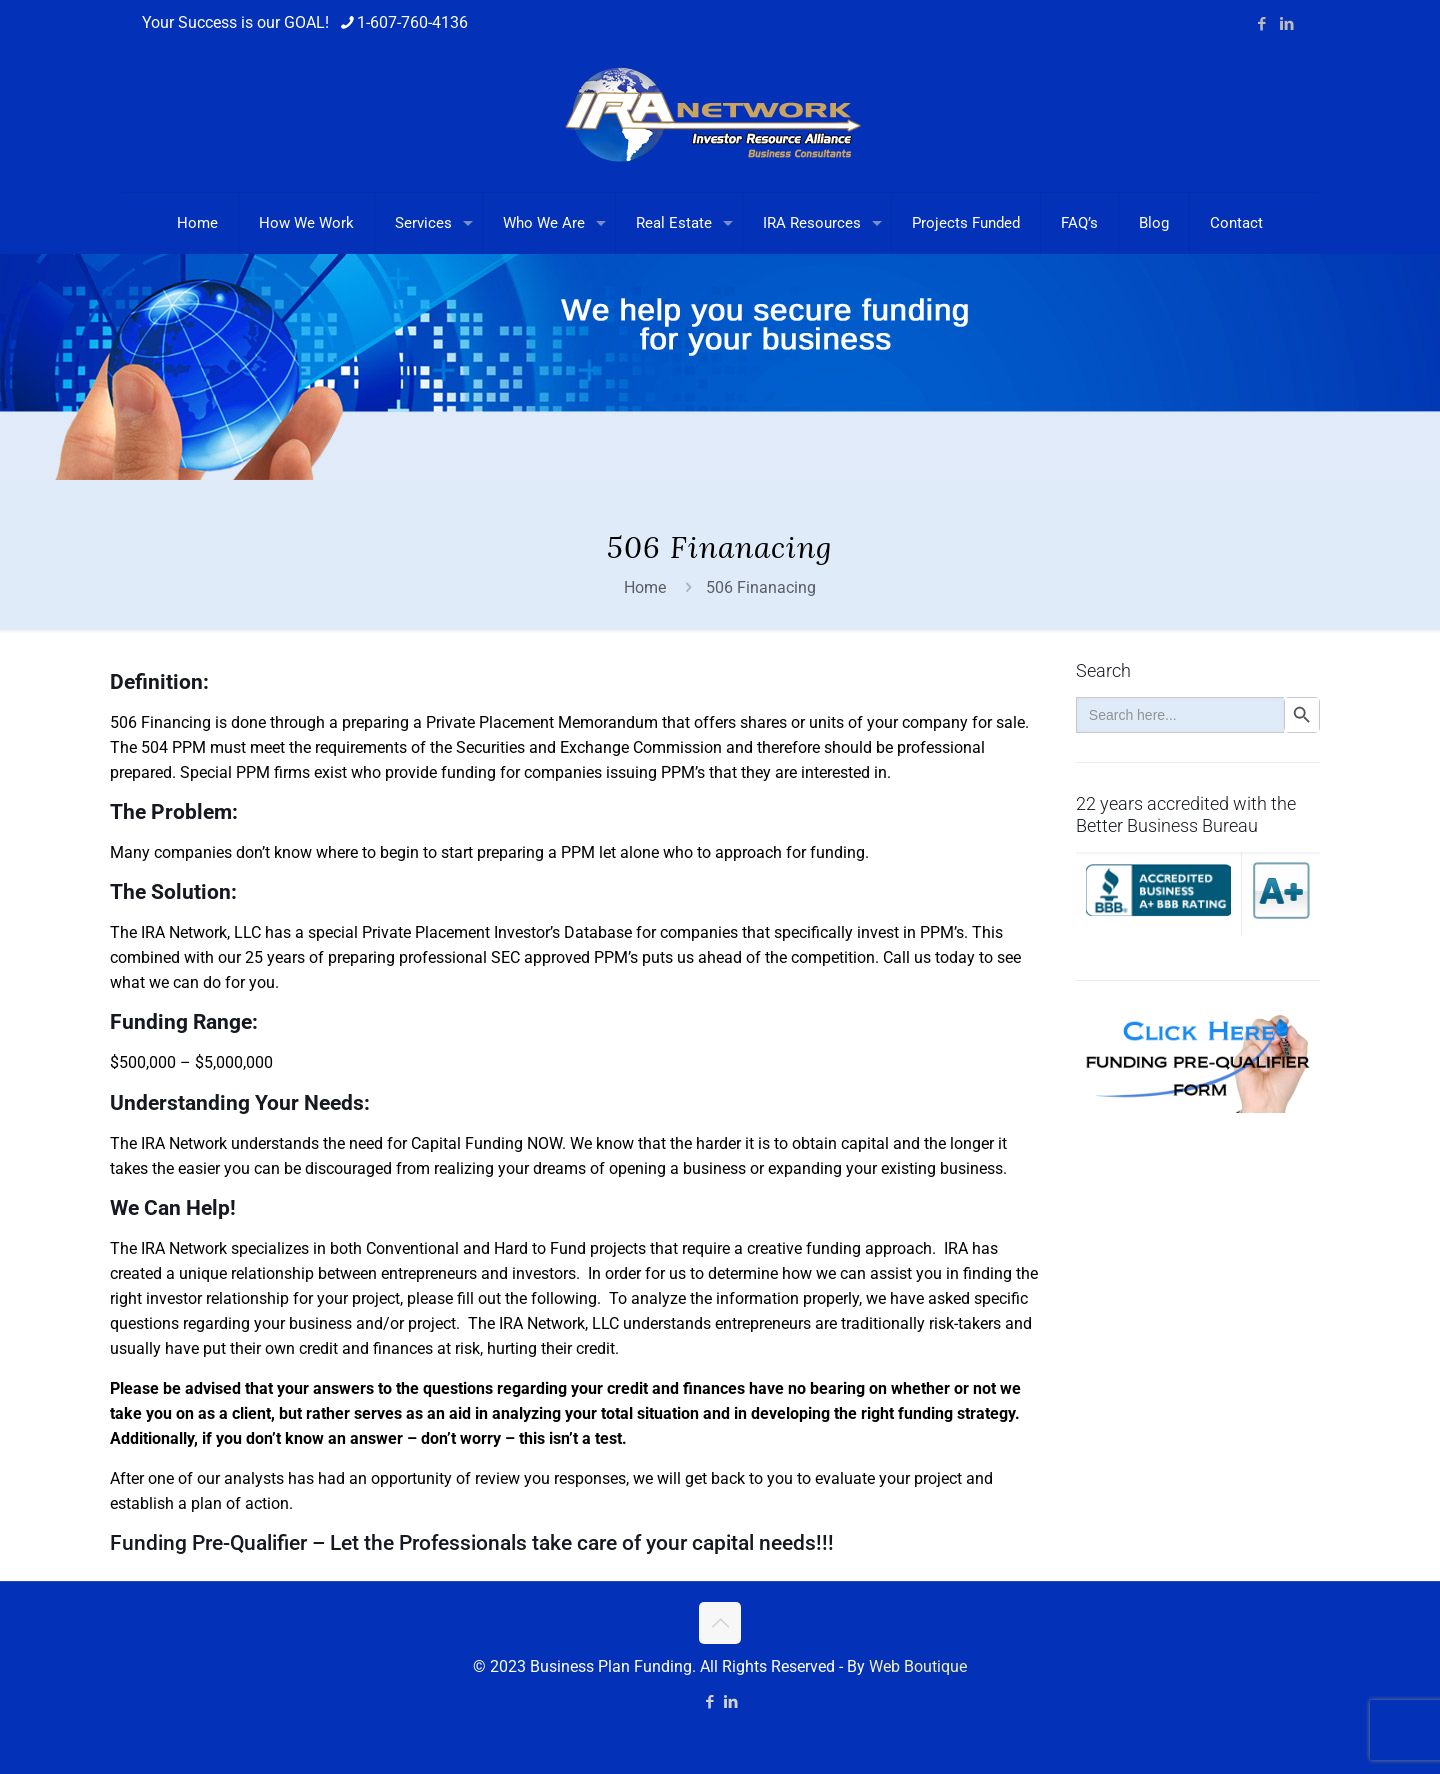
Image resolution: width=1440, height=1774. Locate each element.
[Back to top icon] (720, 1623)
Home (645, 587)
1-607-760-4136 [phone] (412, 22)
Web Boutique (918, 1666)
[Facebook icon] (1261, 24)
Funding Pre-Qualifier (208, 1543)
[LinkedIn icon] (1286, 24)
